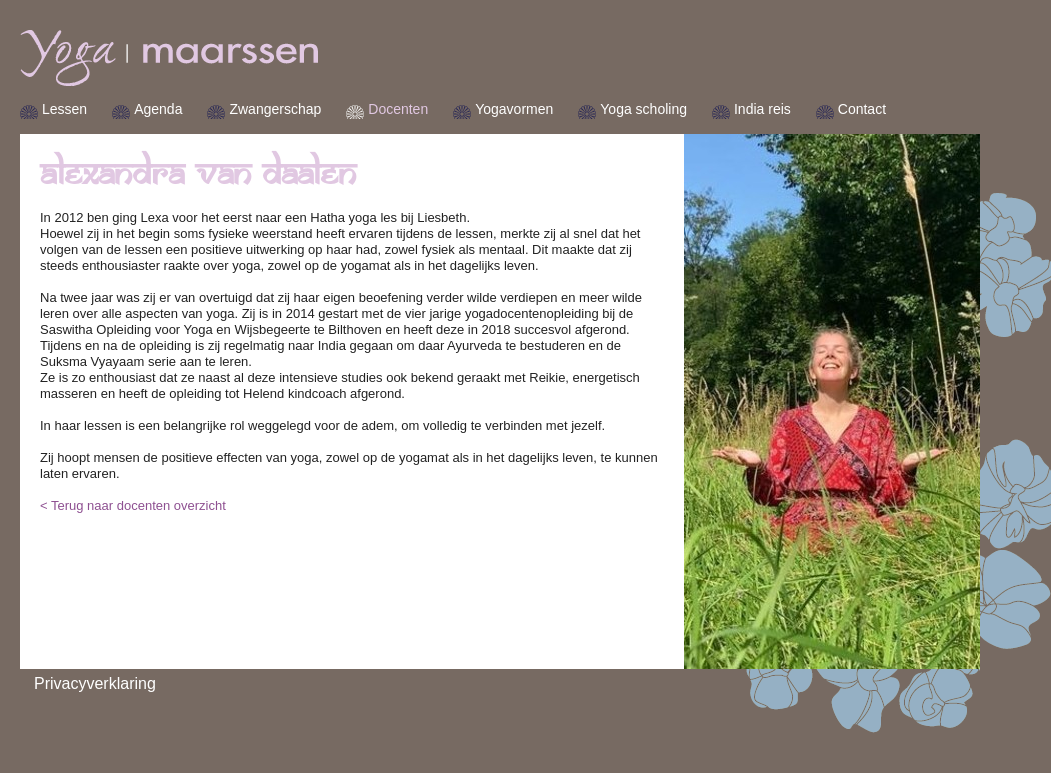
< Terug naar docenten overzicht (133, 505)
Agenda (158, 109)
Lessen (64, 109)
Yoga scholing (643, 109)
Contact (862, 109)
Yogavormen (514, 109)
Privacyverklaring (95, 683)
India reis (762, 109)
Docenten (398, 109)
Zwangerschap (275, 109)
